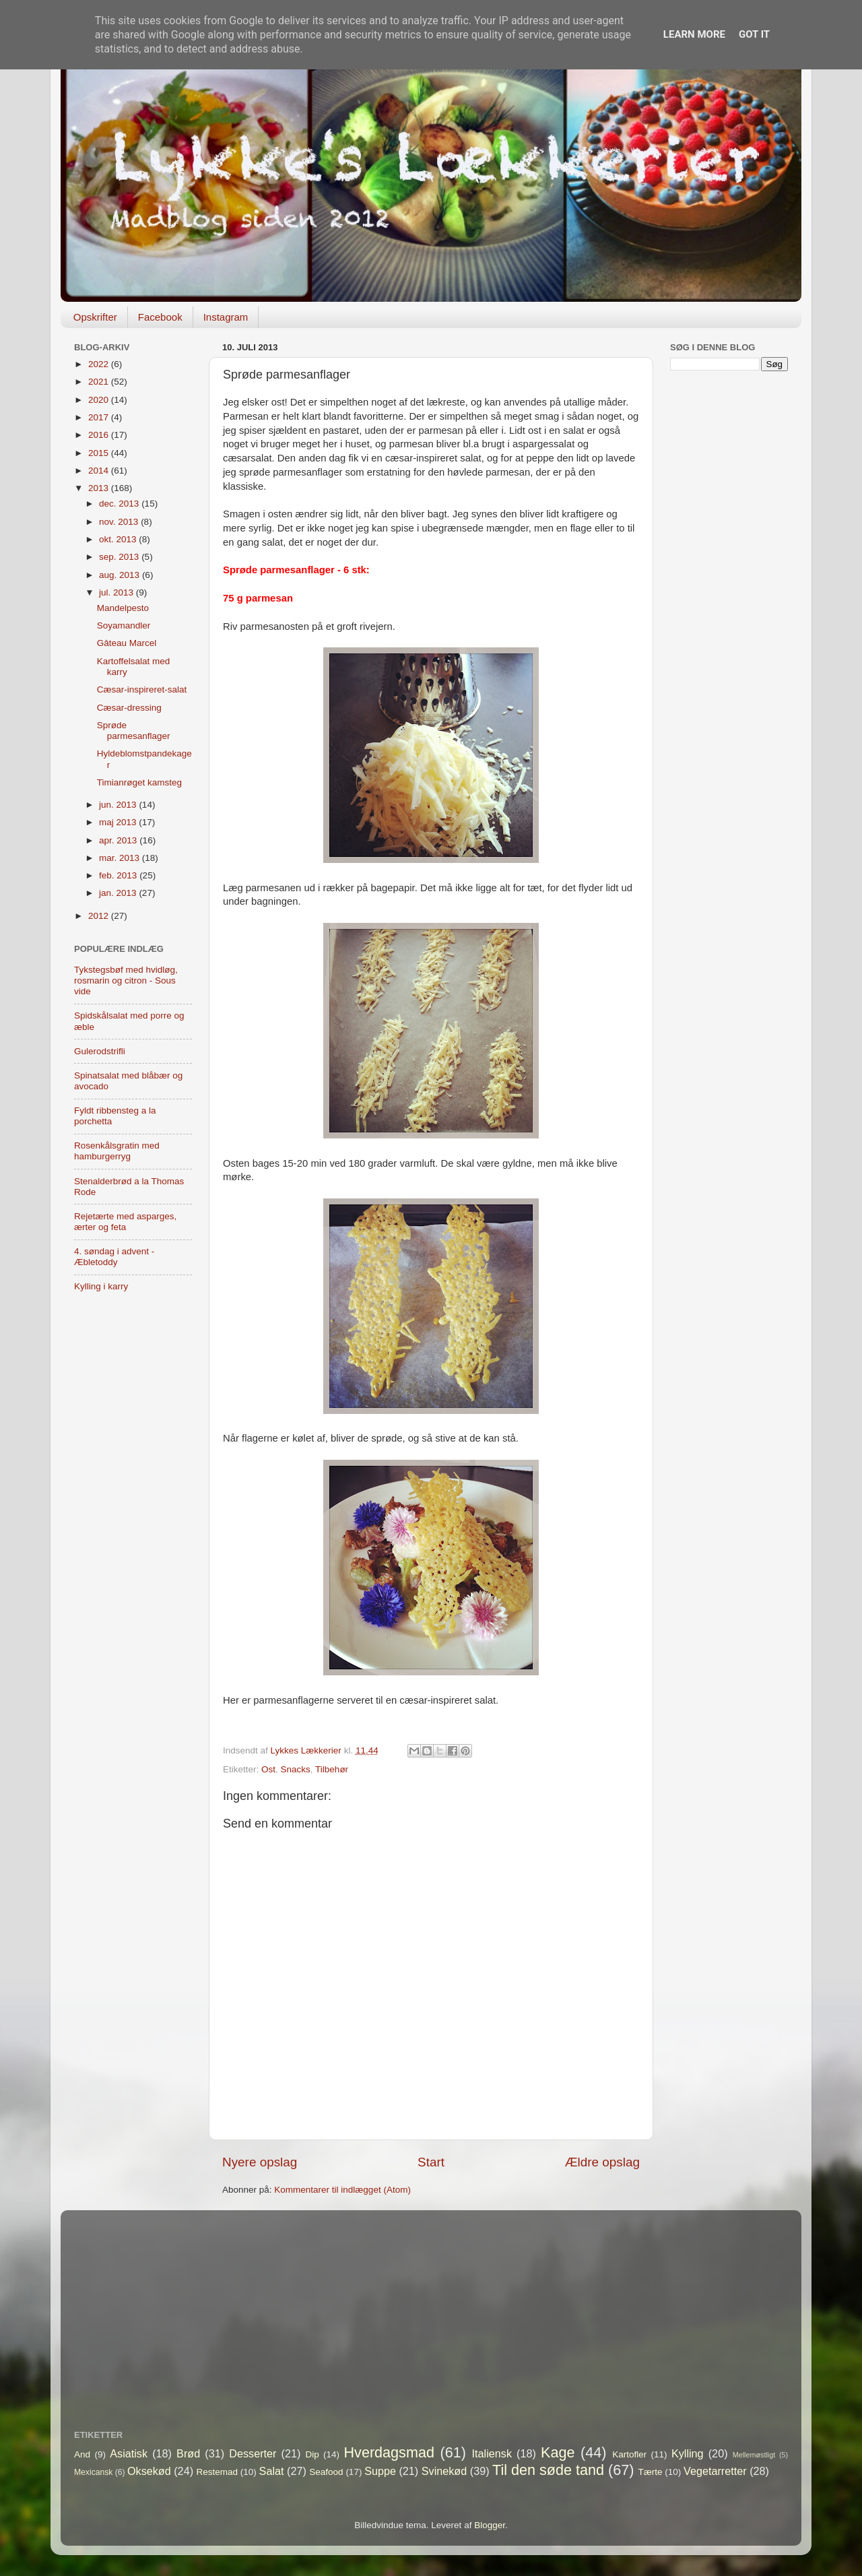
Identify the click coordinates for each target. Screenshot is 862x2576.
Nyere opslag (259, 2162)
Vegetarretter (715, 2471)
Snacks (295, 1769)
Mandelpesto (123, 608)
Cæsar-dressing (129, 708)
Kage (557, 2452)
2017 (99, 417)
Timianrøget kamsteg (139, 782)
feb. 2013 (119, 875)
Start (431, 2162)
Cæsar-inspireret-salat (142, 689)
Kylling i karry (101, 1286)
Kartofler (629, 2454)
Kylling (687, 2453)
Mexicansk (93, 2472)
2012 (99, 916)
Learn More (694, 34)
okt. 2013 (119, 539)
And (82, 2454)
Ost (268, 1769)
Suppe (380, 2471)
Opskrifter (95, 317)
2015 (99, 453)
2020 (99, 400)
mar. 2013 (120, 858)
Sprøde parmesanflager (133, 730)
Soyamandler (124, 625)
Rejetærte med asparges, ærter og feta (125, 1221)
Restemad (217, 2472)
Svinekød (444, 2471)
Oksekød (149, 2471)
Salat (271, 2471)
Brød (188, 2453)
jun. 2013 (119, 805)
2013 (99, 488)
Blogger (489, 2525)
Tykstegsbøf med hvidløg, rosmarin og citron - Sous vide (126, 980)
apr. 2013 (119, 840)
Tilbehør (331, 1769)
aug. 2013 (120, 575)
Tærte (650, 2472)
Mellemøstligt (754, 2455)
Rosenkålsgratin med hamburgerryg (117, 1150)
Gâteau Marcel (127, 643)
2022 (99, 364)
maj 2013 (119, 822)
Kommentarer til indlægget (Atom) (342, 2190)
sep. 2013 (120, 557)
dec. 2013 (120, 503)
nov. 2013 (120, 522)
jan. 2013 (119, 893)
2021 (99, 382)
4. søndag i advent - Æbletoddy (114, 1256)
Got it (754, 34)
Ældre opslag (602, 2162)
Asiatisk (128, 2453)
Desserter (252, 2453)
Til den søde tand (548, 2469)
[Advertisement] (729, 593)
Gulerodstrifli (99, 1051)
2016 (99, 435)
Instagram (225, 317)
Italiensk (492, 2453)
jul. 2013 (117, 592)
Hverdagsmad (389, 2452)
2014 (99, 470)
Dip (312, 2454)
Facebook (160, 317)
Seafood (326, 2472)
